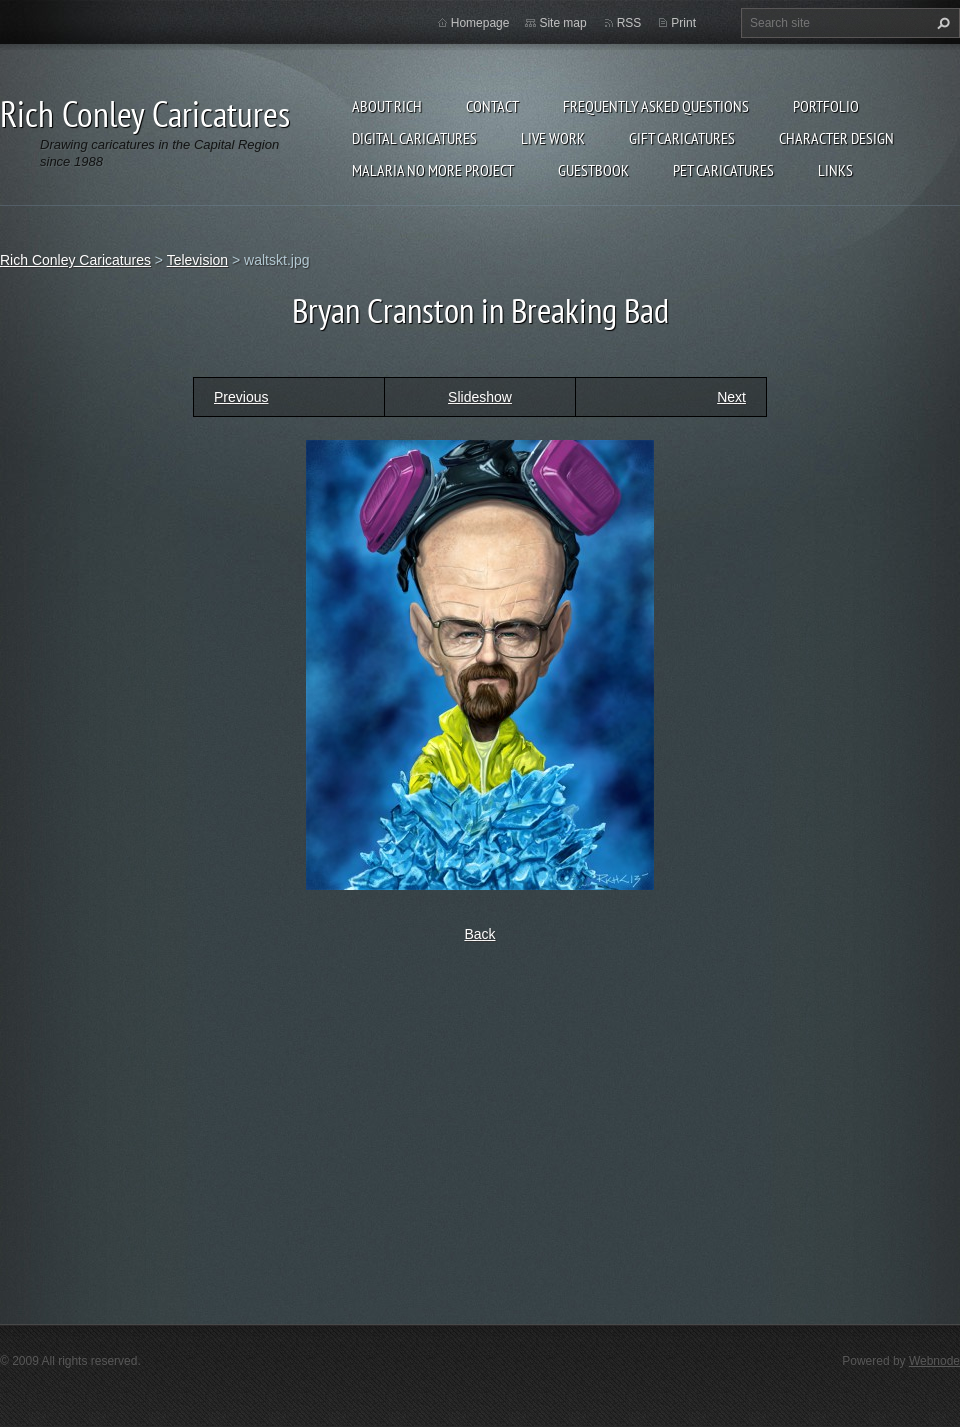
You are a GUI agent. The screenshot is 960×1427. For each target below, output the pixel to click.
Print (683, 23)
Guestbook (593, 170)
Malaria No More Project (433, 170)
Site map (562, 23)
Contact (492, 106)
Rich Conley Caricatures (75, 260)
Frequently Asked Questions (656, 106)
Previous (241, 397)
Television (197, 260)
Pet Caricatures (723, 170)
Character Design (836, 138)
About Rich (387, 106)
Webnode (934, 1361)
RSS (629, 23)
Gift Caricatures (682, 138)
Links (835, 170)
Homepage (480, 23)
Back (479, 934)
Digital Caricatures (414, 138)
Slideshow (480, 397)
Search (941, 23)
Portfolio (826, 106)
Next (731, 397)
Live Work (553, 138)
